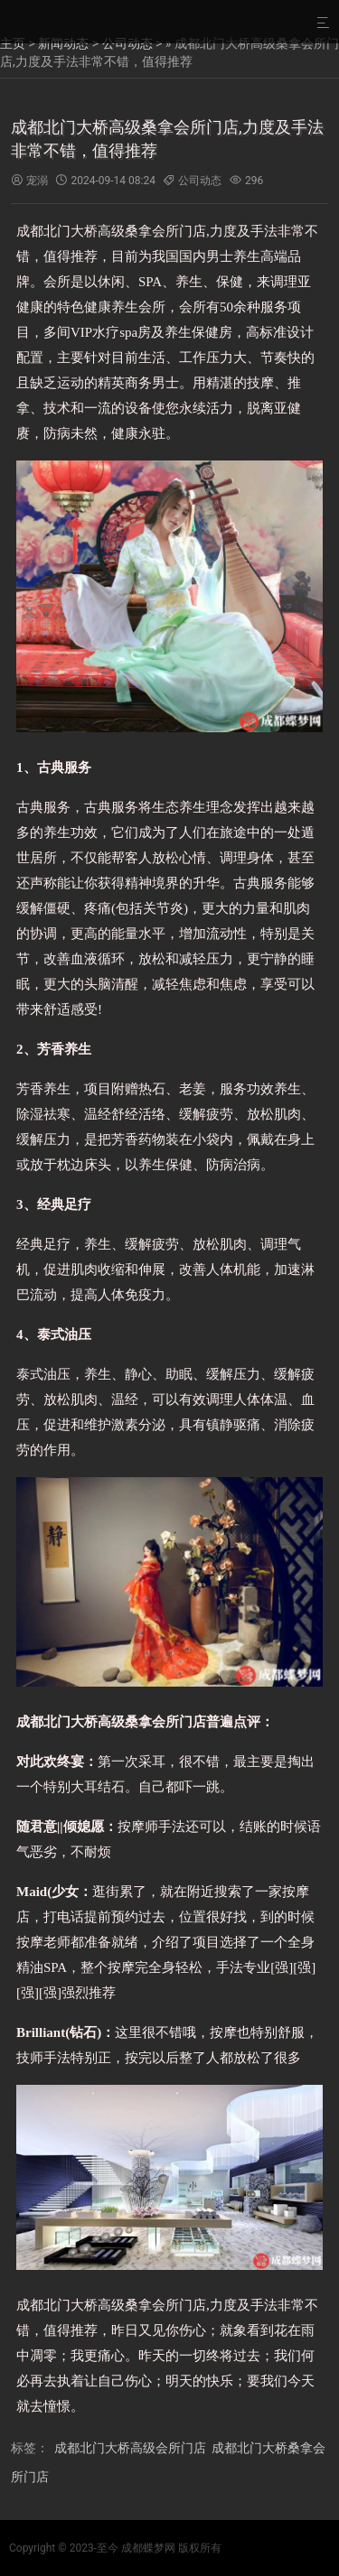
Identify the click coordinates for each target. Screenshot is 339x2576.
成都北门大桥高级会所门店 (130, 2448)
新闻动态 (63, 43)
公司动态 (127, 43)
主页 (12, 43)
